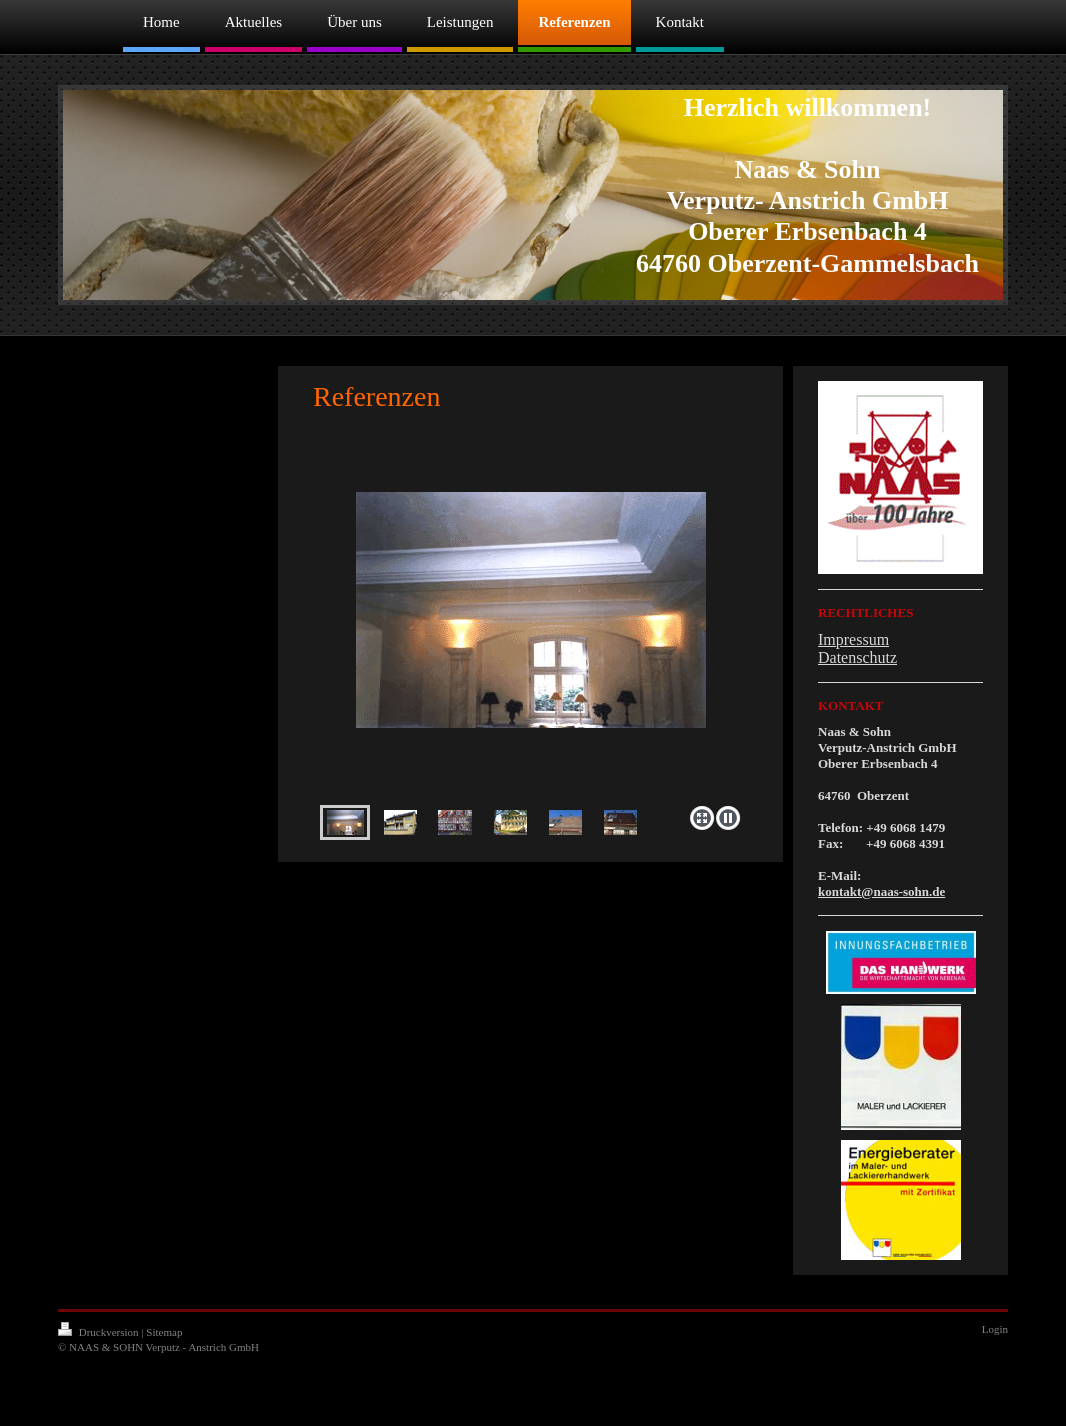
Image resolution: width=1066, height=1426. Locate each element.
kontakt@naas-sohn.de (881, 891)
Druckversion (99, 1332)
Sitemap (164, 1332)
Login (995, 1329)
